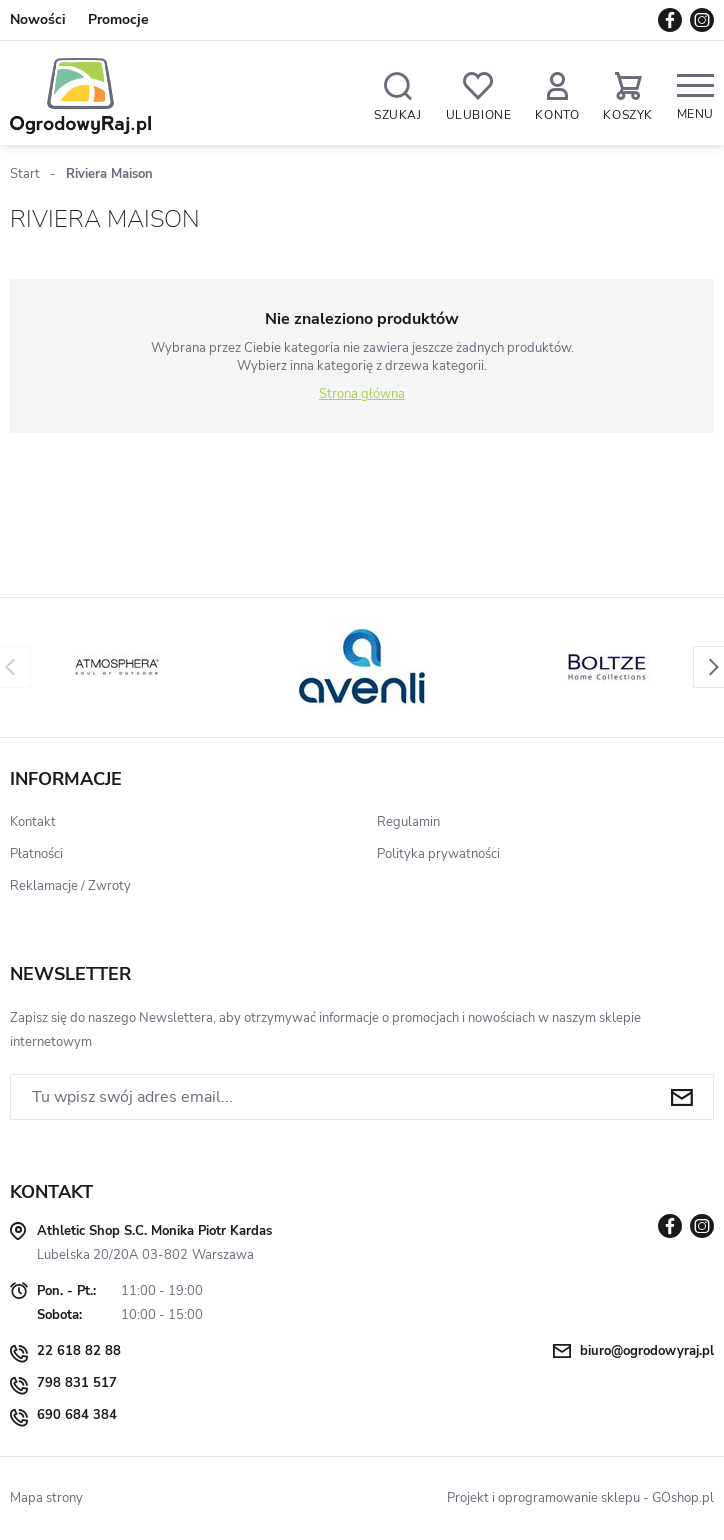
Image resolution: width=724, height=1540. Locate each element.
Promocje (118, 19)
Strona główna (362, 394)
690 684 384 (77, 1415)
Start (25, 174)
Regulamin (408, 822)
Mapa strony (46, 1498)
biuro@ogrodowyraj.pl (647, 1351)
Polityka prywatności (438, 854)
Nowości (38, 19)
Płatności (36, 854)
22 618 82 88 (79, 1351)
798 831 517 (77, 1383)
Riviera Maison (109, 174)
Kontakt (33, 822)
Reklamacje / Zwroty (70, 886)
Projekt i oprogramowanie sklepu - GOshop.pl (580, 1498)
